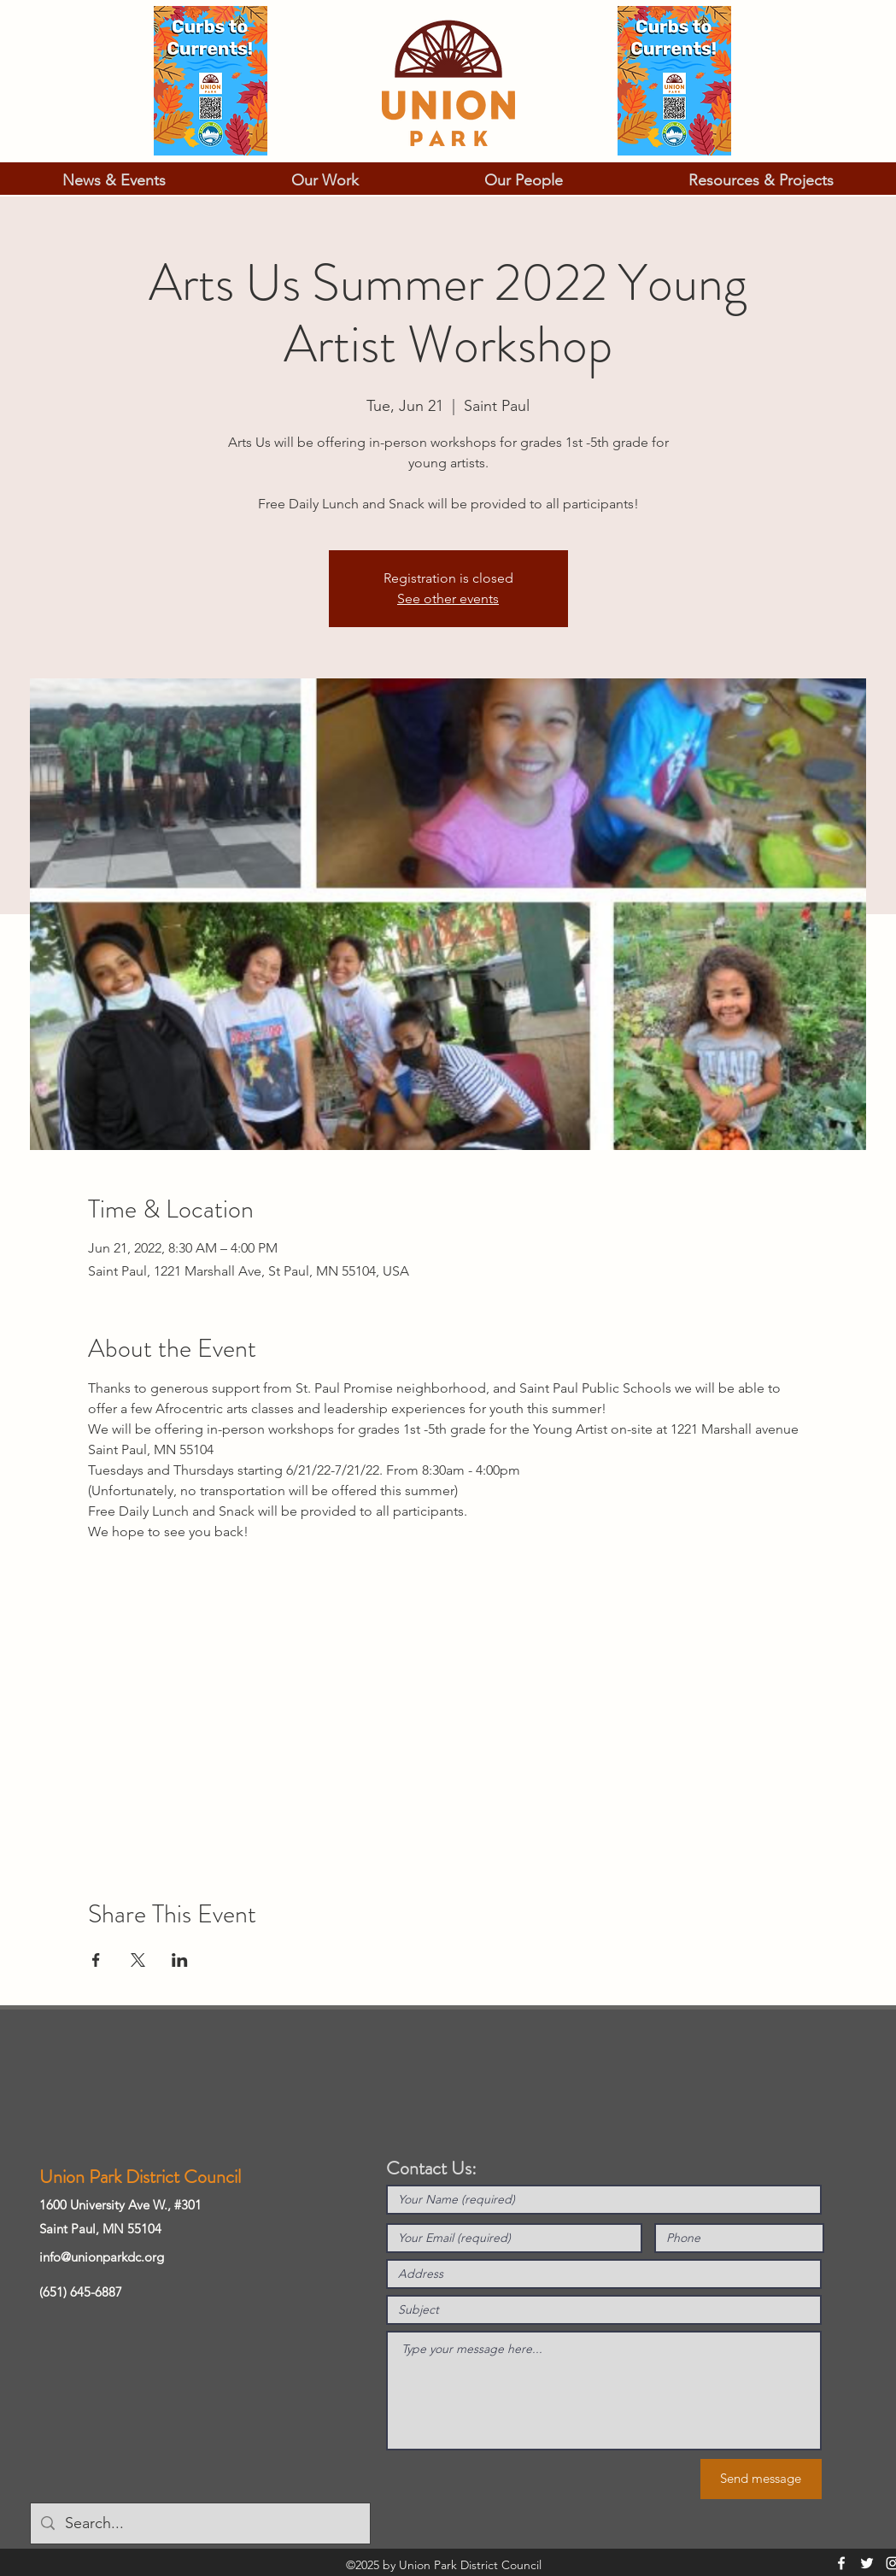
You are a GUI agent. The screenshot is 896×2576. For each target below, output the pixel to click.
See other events (448, 598)
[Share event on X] (138, 1960)
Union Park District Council (140, 2176)
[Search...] (199, 2523)
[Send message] (761, 2479)
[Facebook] (841, 2563)
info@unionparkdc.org (101, 2257)
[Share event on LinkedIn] (180, 1960)
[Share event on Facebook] (96, 1960)
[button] (114, 180)
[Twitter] (867, 2563)
